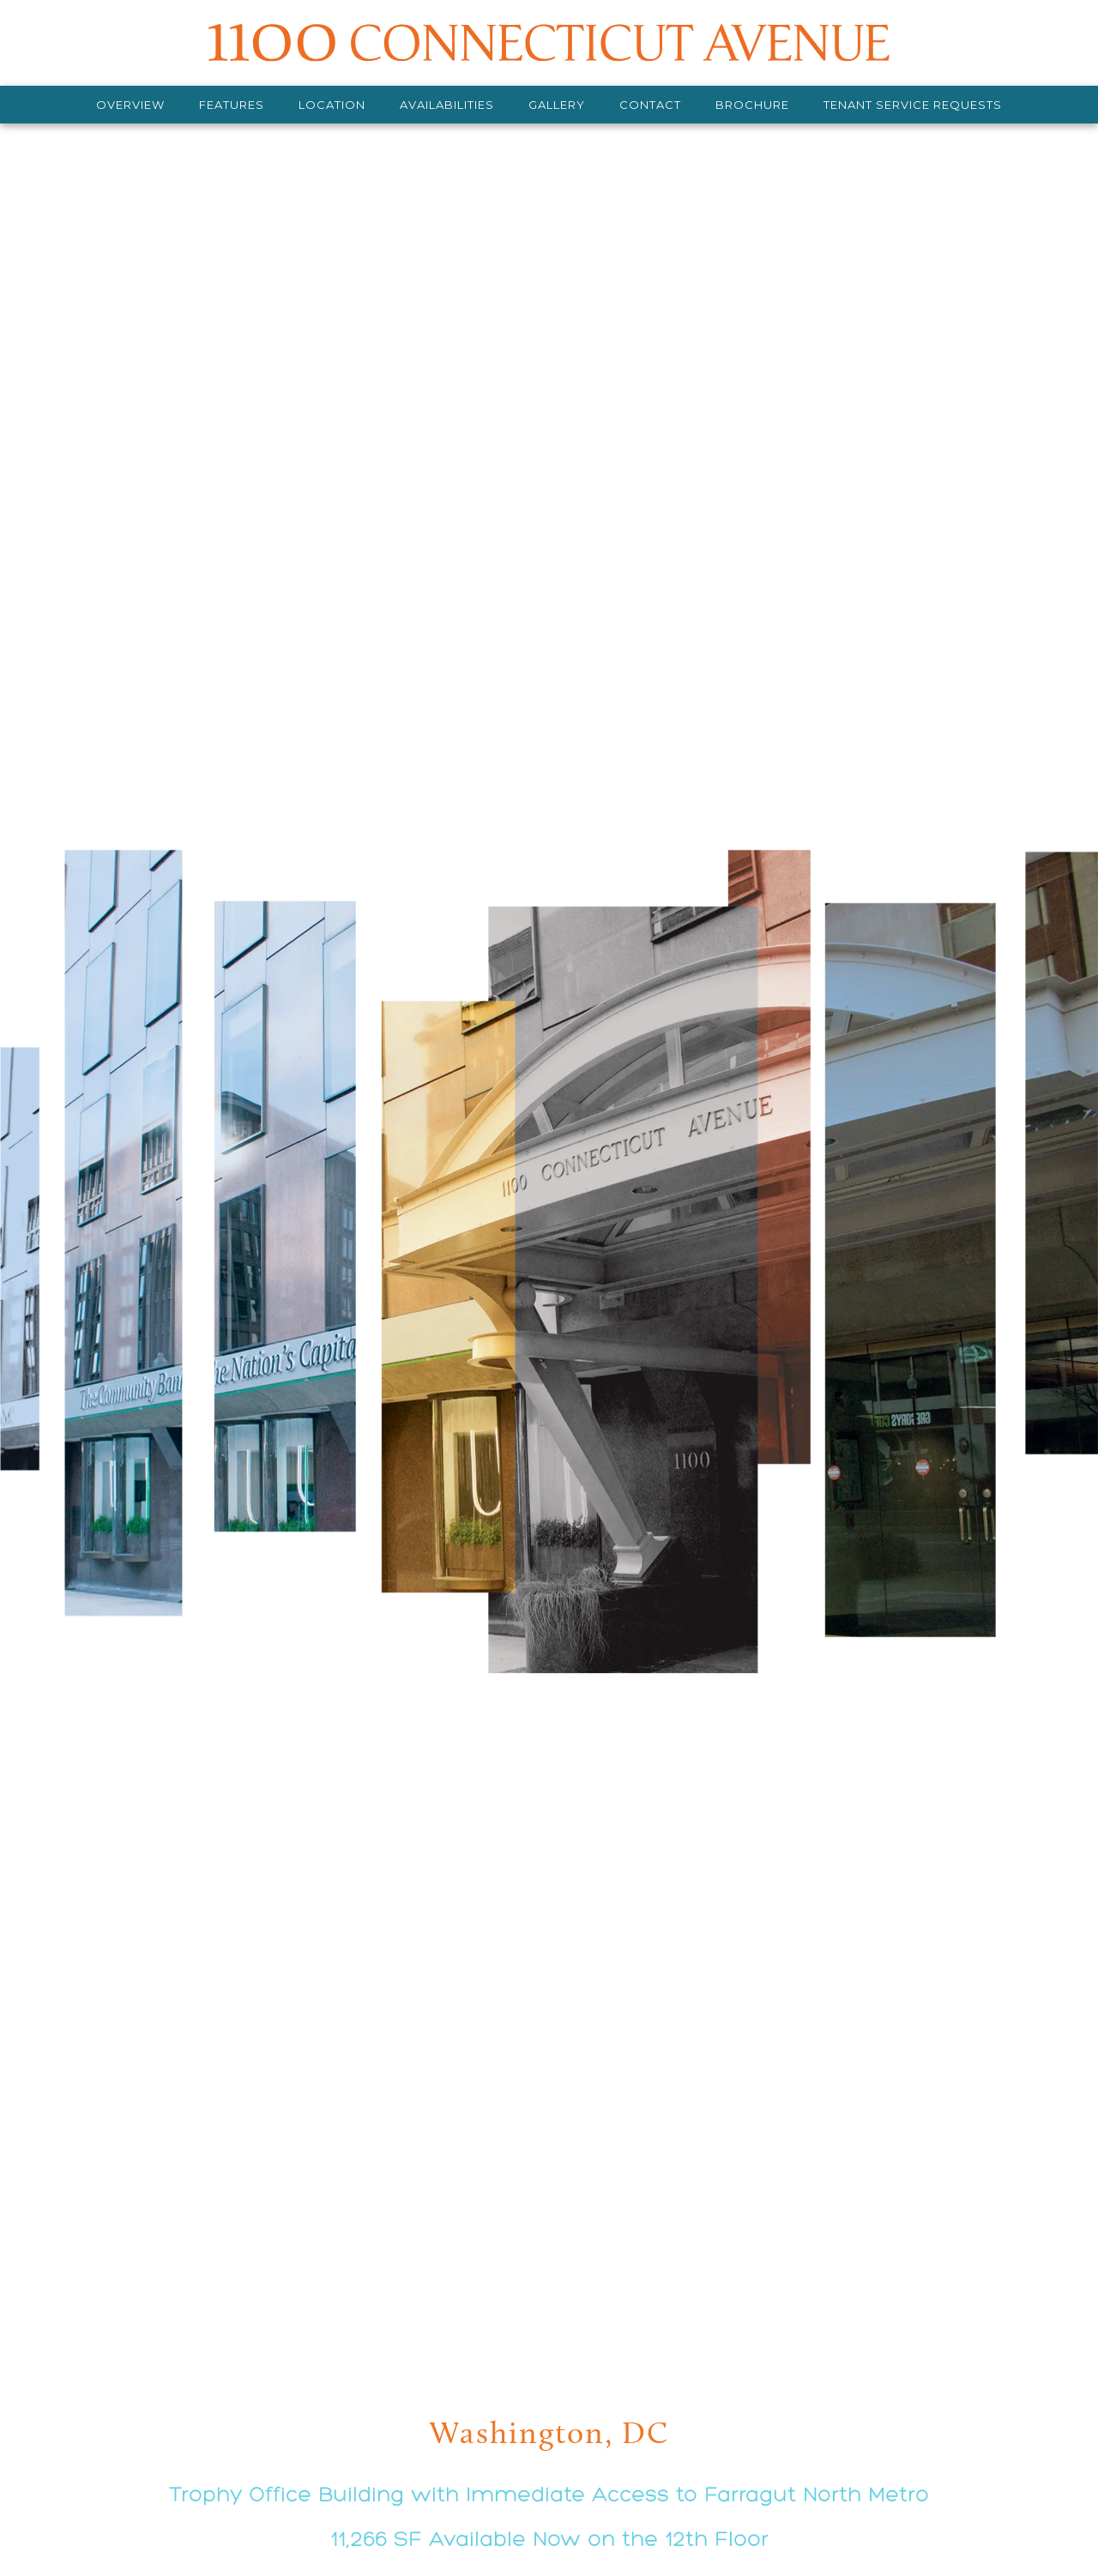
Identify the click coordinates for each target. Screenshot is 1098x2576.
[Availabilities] (447, 104)
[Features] (231, 104)
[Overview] (130, 104)
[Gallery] (557, 104)
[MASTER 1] (549, 43)
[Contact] (650, 104)
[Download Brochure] (752, 104)
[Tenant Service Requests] (913, 104)
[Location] (332, 104)
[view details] (549, 1325)
